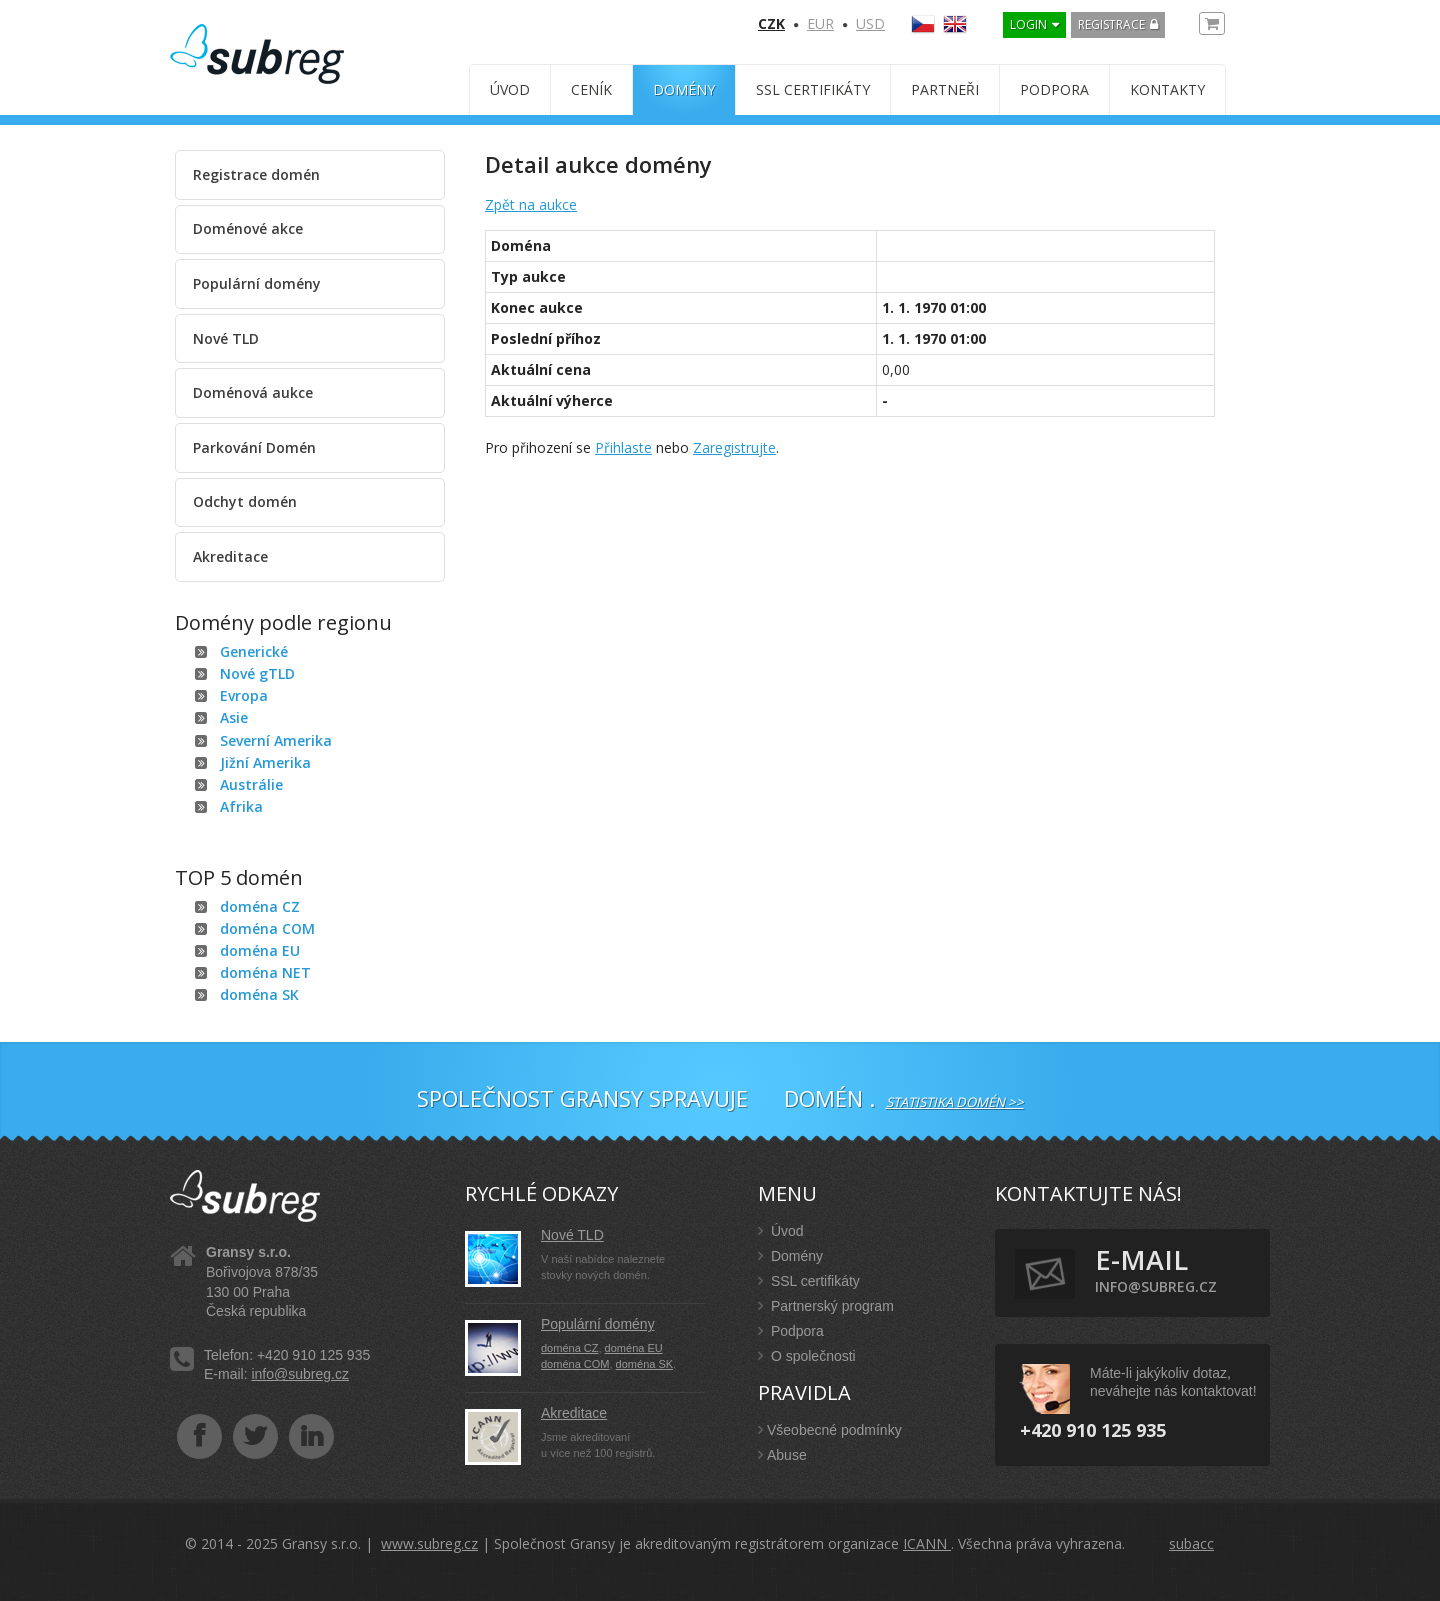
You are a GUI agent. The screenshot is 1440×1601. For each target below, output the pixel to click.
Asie (234, 717)
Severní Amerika (276, 740)
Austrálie (251, 784)
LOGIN (1028, 24)
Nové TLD (226, 338)
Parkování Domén (254, 447)
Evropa (244, 695)
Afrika (241, 806)
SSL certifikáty (813, 89)
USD (870, 23)
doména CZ (260, 906)
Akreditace (230, 556)
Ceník (591, 89)
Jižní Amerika (265, 762)
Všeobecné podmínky (830, 1430)
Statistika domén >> (955, 1102)
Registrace (1111, 24)
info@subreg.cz (299, 1374)
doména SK (259, 994)
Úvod (510, 89)
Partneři (945, 89)
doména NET (265, 972)
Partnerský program (826, 1306)
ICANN (927, 1543)
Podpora (1054, 89)
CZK (771, 23)
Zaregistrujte (734, 447)
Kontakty (1167, 89)
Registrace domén (256, 174)
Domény (684, 89)
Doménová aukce (253, 392)
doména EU (260, 950)
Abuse (782, 1455)
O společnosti (807, 1356)
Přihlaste (623, 447)
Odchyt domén (245, 501)
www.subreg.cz (429, 1543)
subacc (1191, 1543)
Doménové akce (248, 228)
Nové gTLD (257, 673)
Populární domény (257, 283)
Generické (254, 651)
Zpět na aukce (531, 204)
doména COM (267, 928)
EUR (820, 23)
